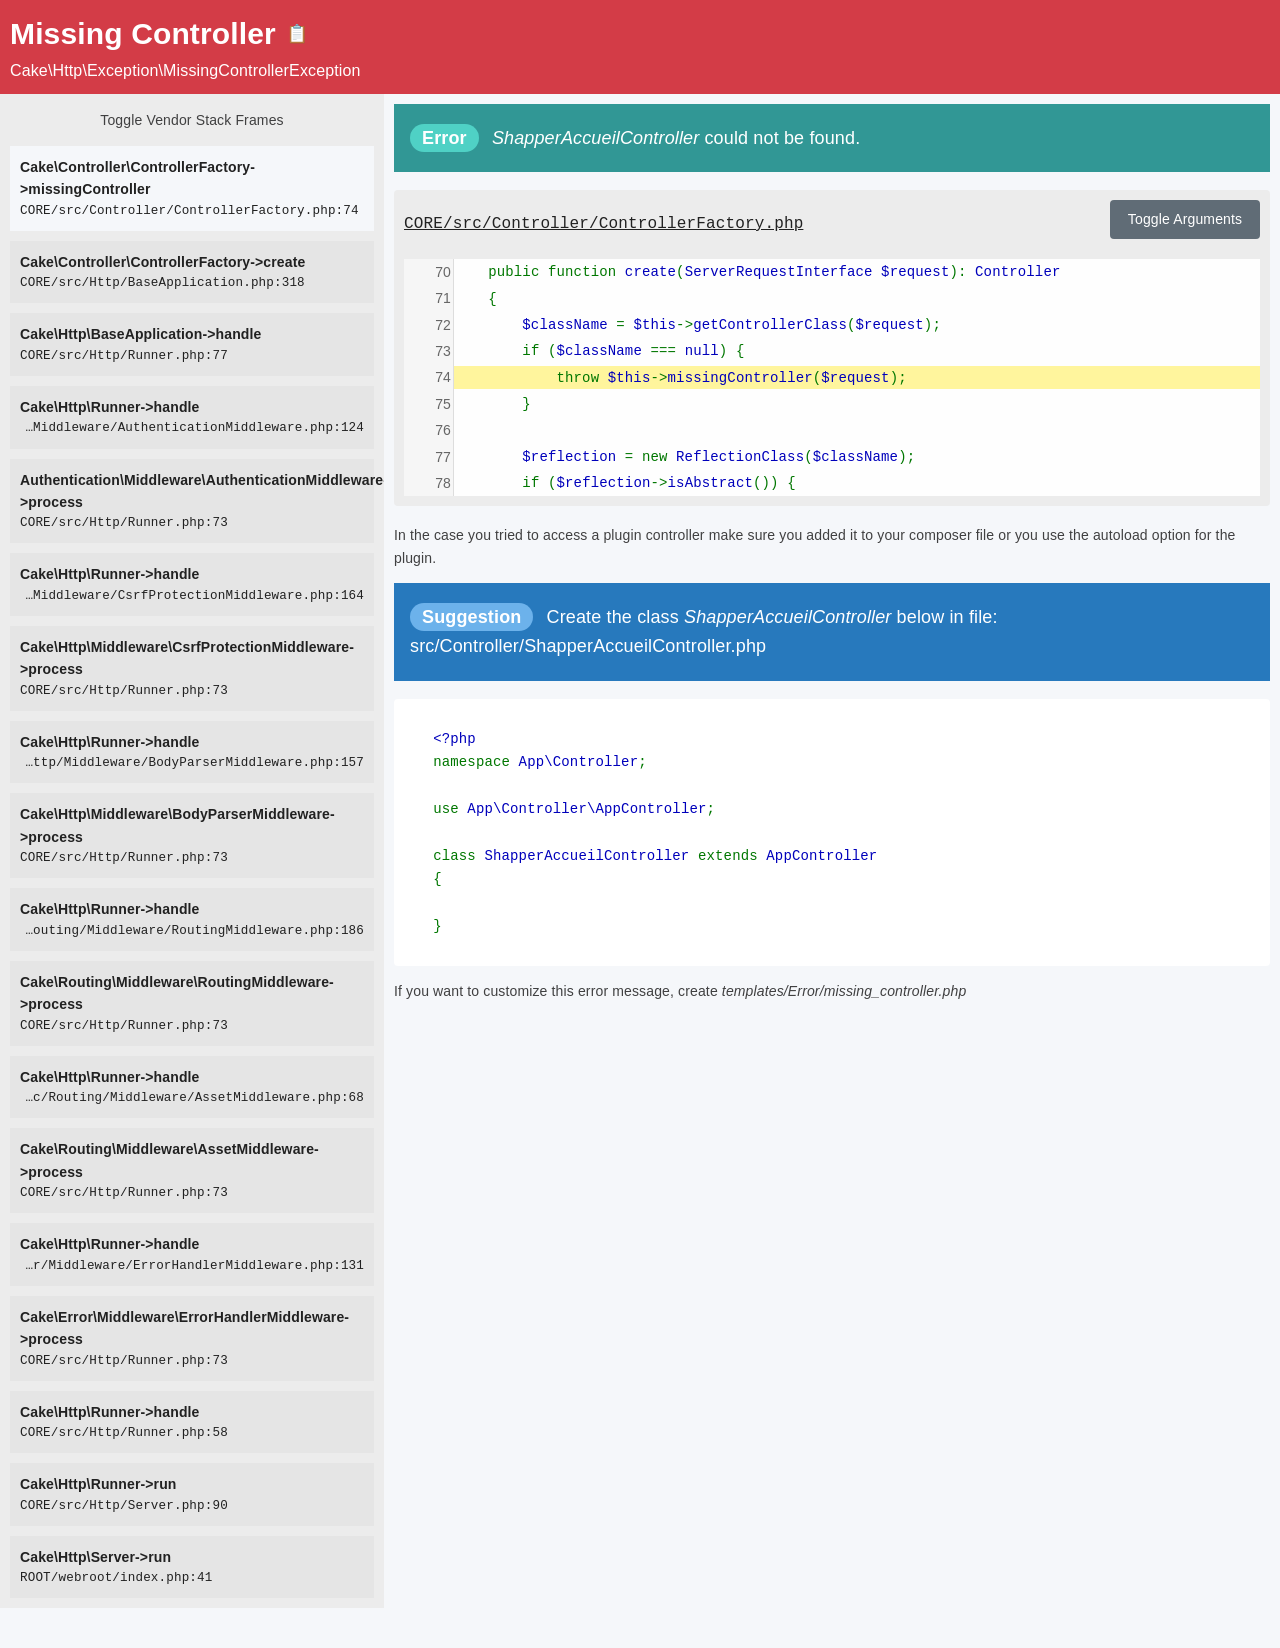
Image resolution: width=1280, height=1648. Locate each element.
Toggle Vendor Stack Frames (191, 120)
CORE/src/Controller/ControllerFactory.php (603, 224)
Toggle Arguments (1185, 219)
